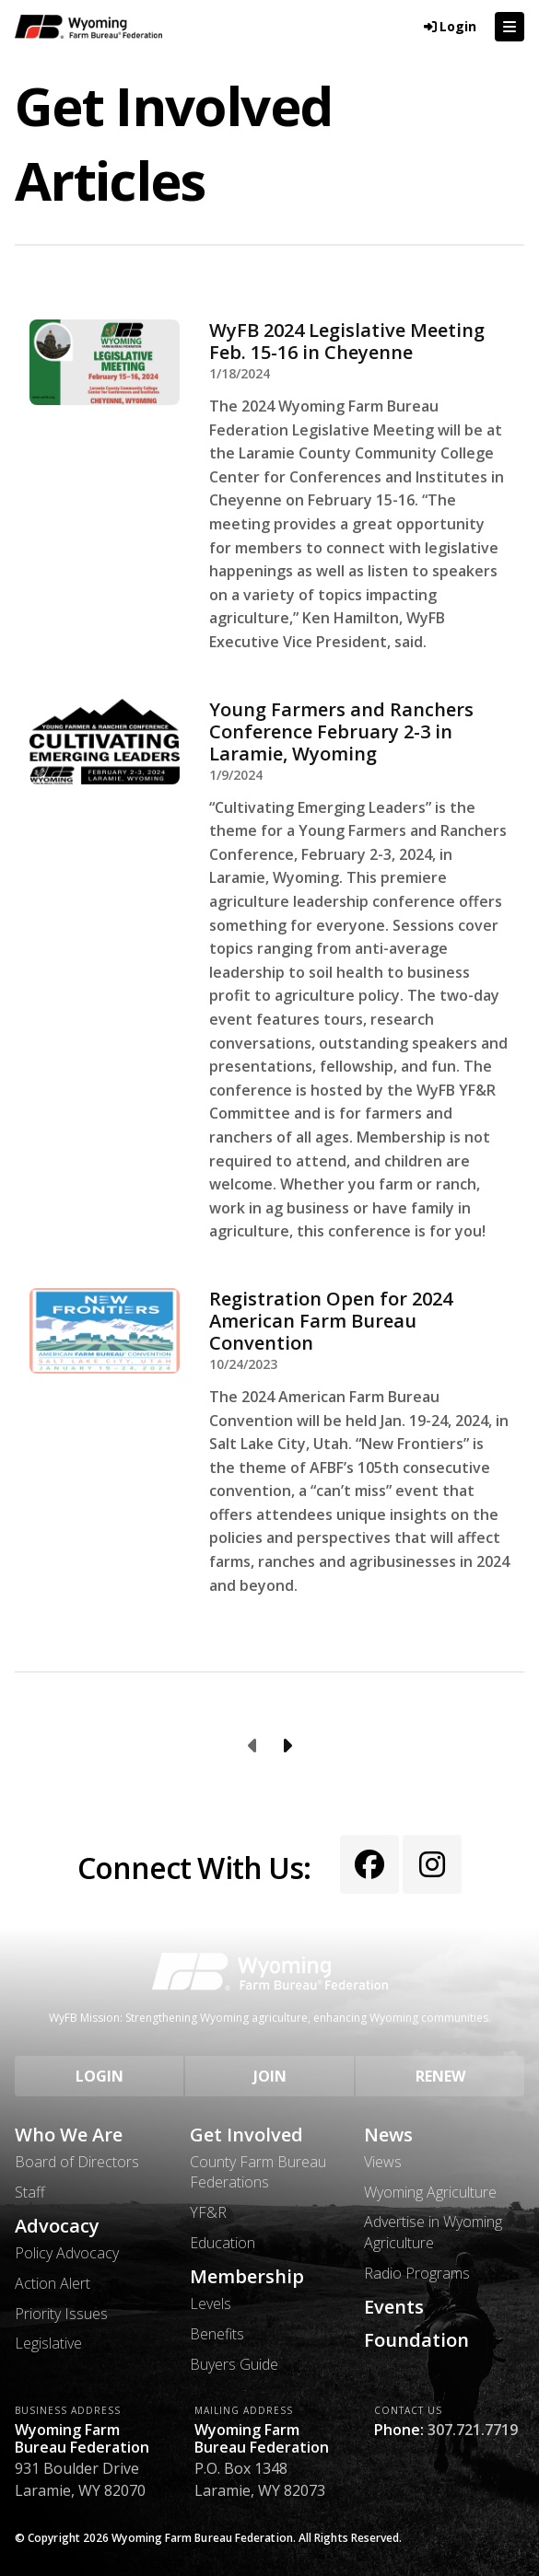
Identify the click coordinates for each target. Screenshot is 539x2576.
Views (383, 2162)
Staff (30, 2192)
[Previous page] (253, 1746)
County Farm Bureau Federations (258, 2172)
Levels (210, 2303)
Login (99, 2076)
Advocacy (57, 2226)
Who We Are (69, 2135)
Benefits (217, 2334)
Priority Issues (61, 2313)
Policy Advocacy (67, 2253)
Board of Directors (77, 2162)
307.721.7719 (473, 2429)
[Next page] (286, 1746)
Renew (440, 2076)
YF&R (208, 2212)
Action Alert (52, 2283)
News (388, 2135)
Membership (247, 2277)
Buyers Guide (234, 2364)
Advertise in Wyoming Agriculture (433, 2231)
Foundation (416, 2340)
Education (222, 2243)
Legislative (48, 2343)
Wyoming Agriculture (430, 2192)
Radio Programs (417, 2273)
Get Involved (246, 2135)
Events (394, 2307)
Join (270, 2076)
